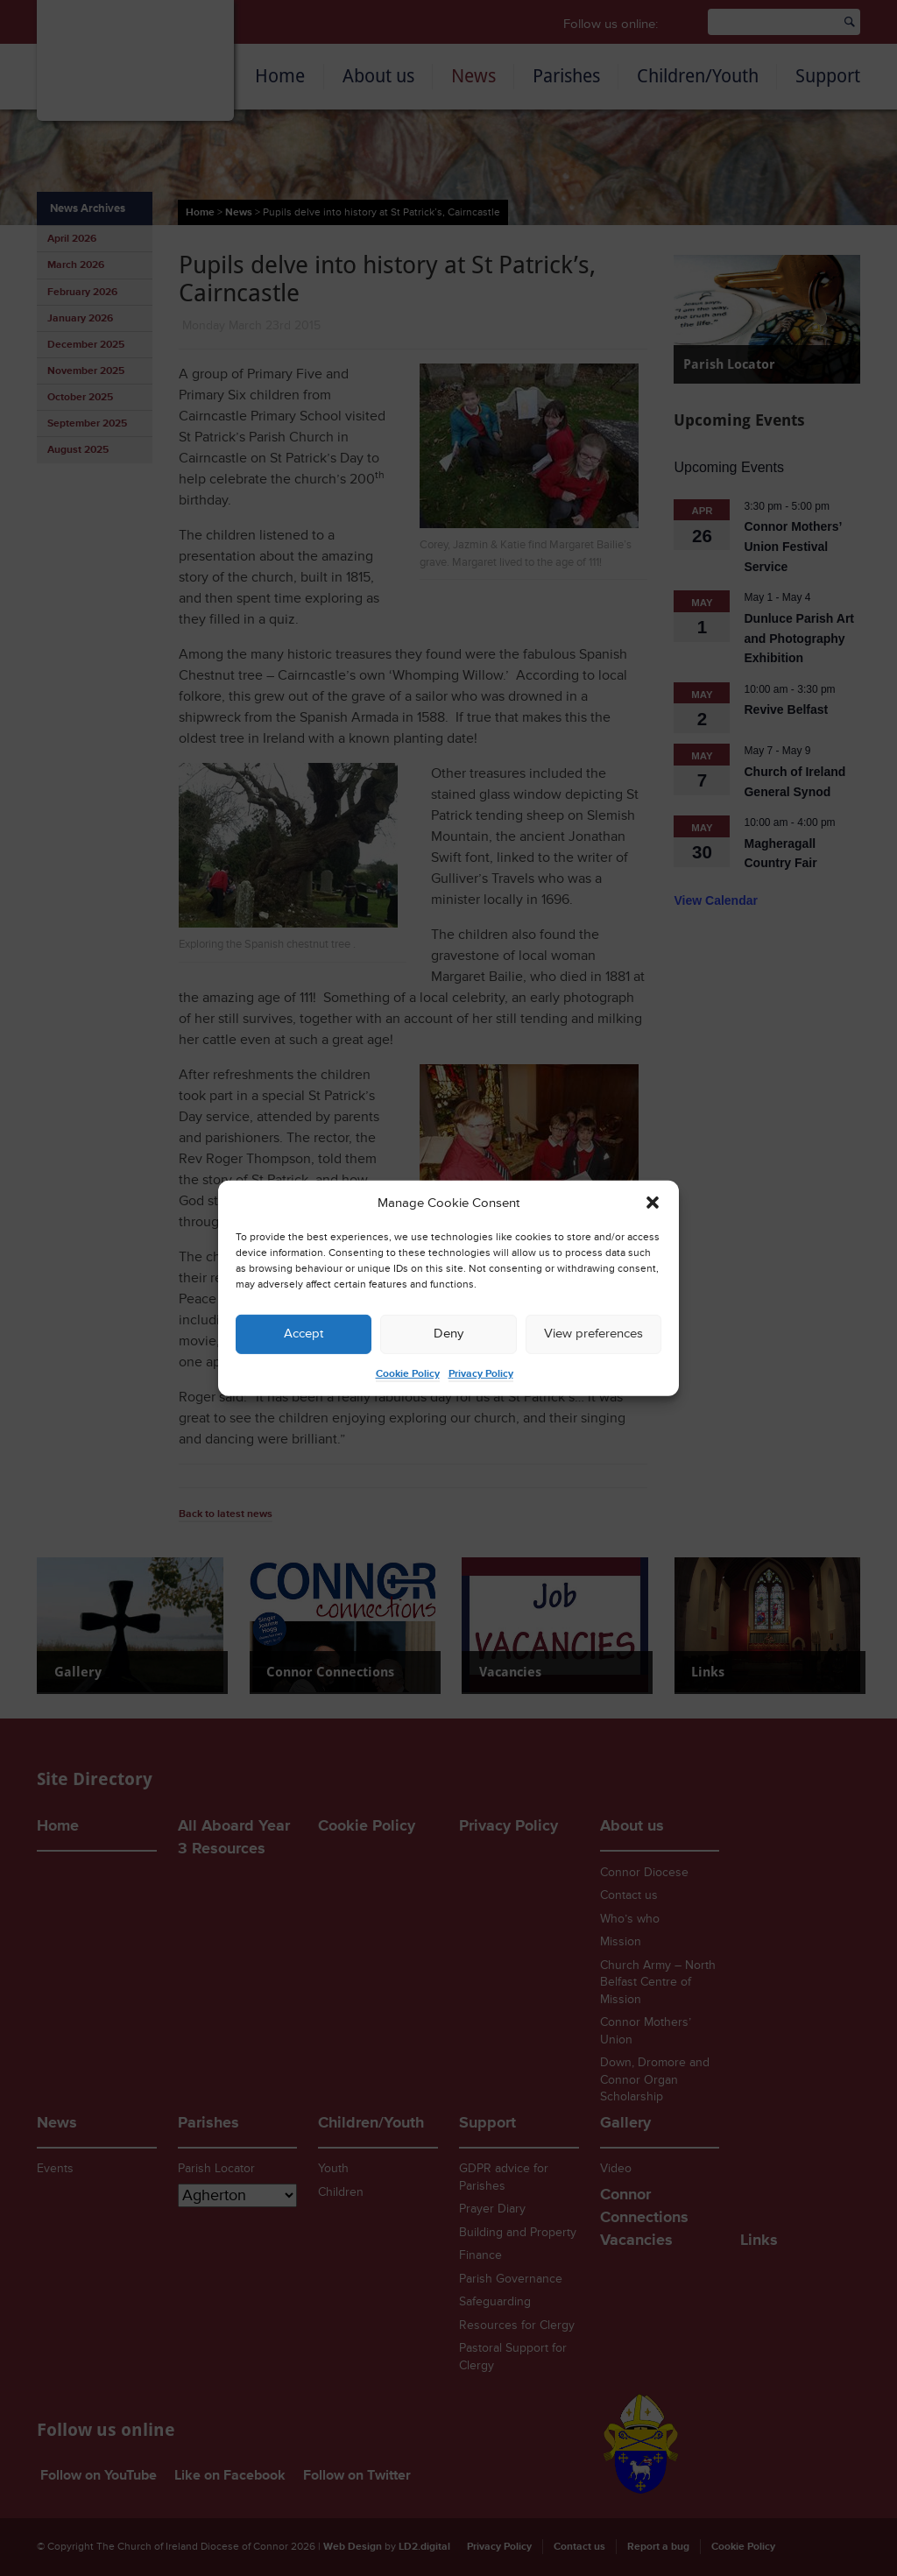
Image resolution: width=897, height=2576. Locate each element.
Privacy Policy (480, 1373)
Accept (303, 1333)
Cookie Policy (408, 1373)
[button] (652, 1202)
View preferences (593, 1333)
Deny (448, 1333)
